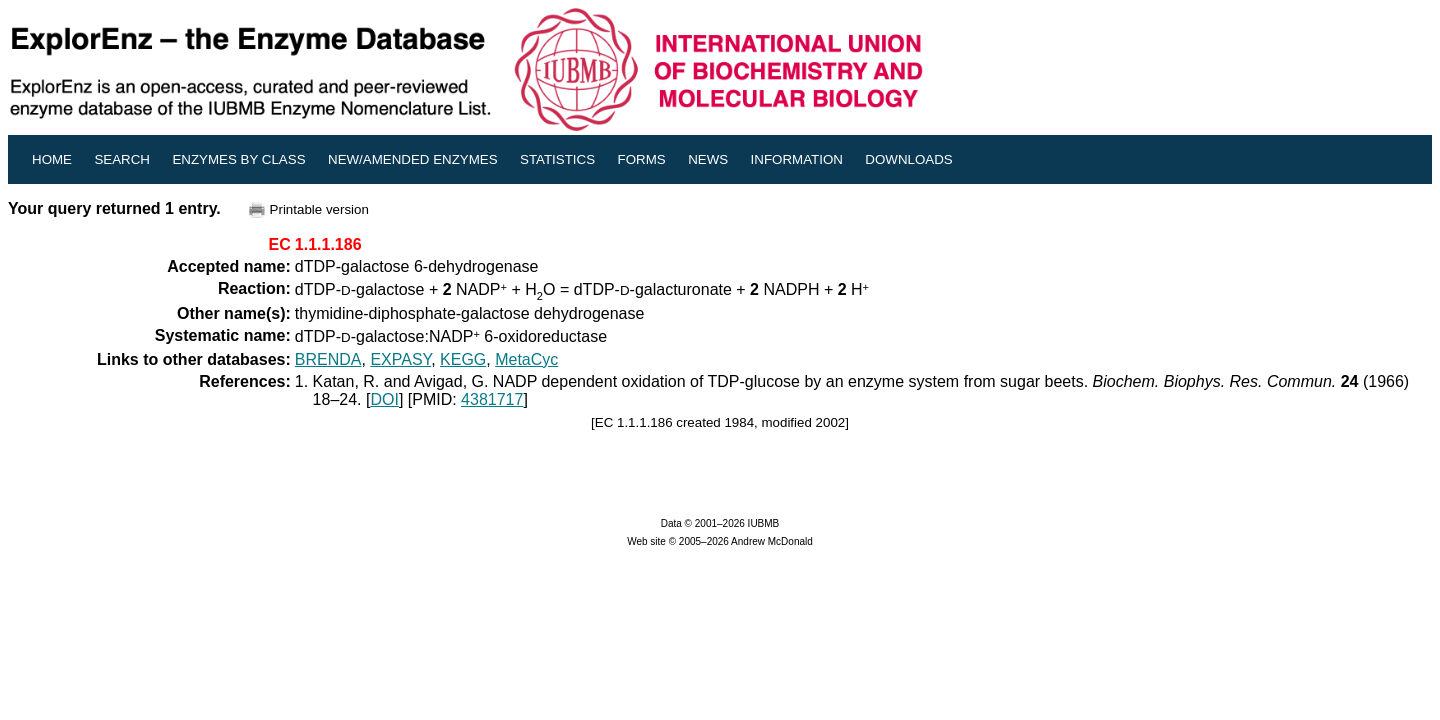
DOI (384, 399)
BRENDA (328, 359)
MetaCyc (526, 359)
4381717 (492, 399)
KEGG (463, 359)
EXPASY (400, 359)
